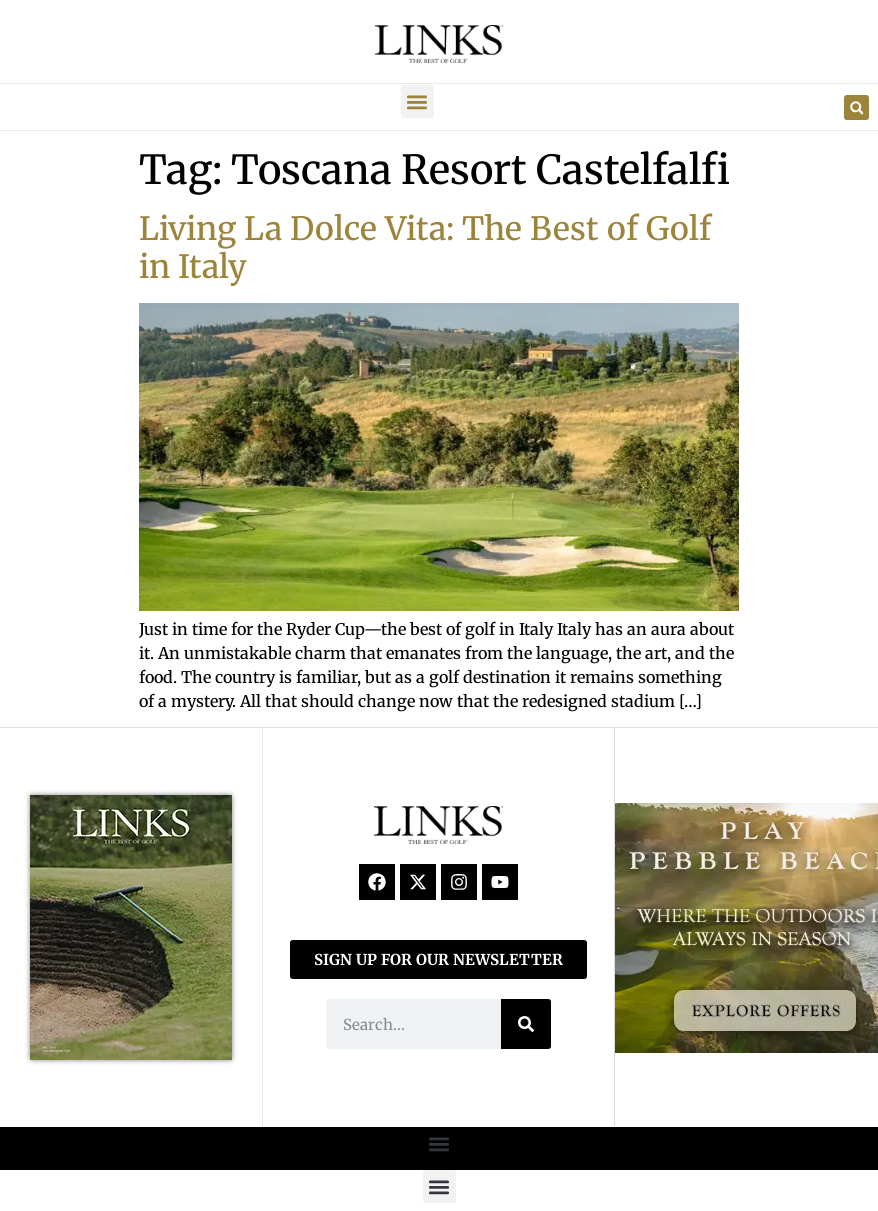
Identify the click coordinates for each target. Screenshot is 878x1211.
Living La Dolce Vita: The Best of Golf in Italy (425, 248)
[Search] (526, 1024)
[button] (417, 101)
